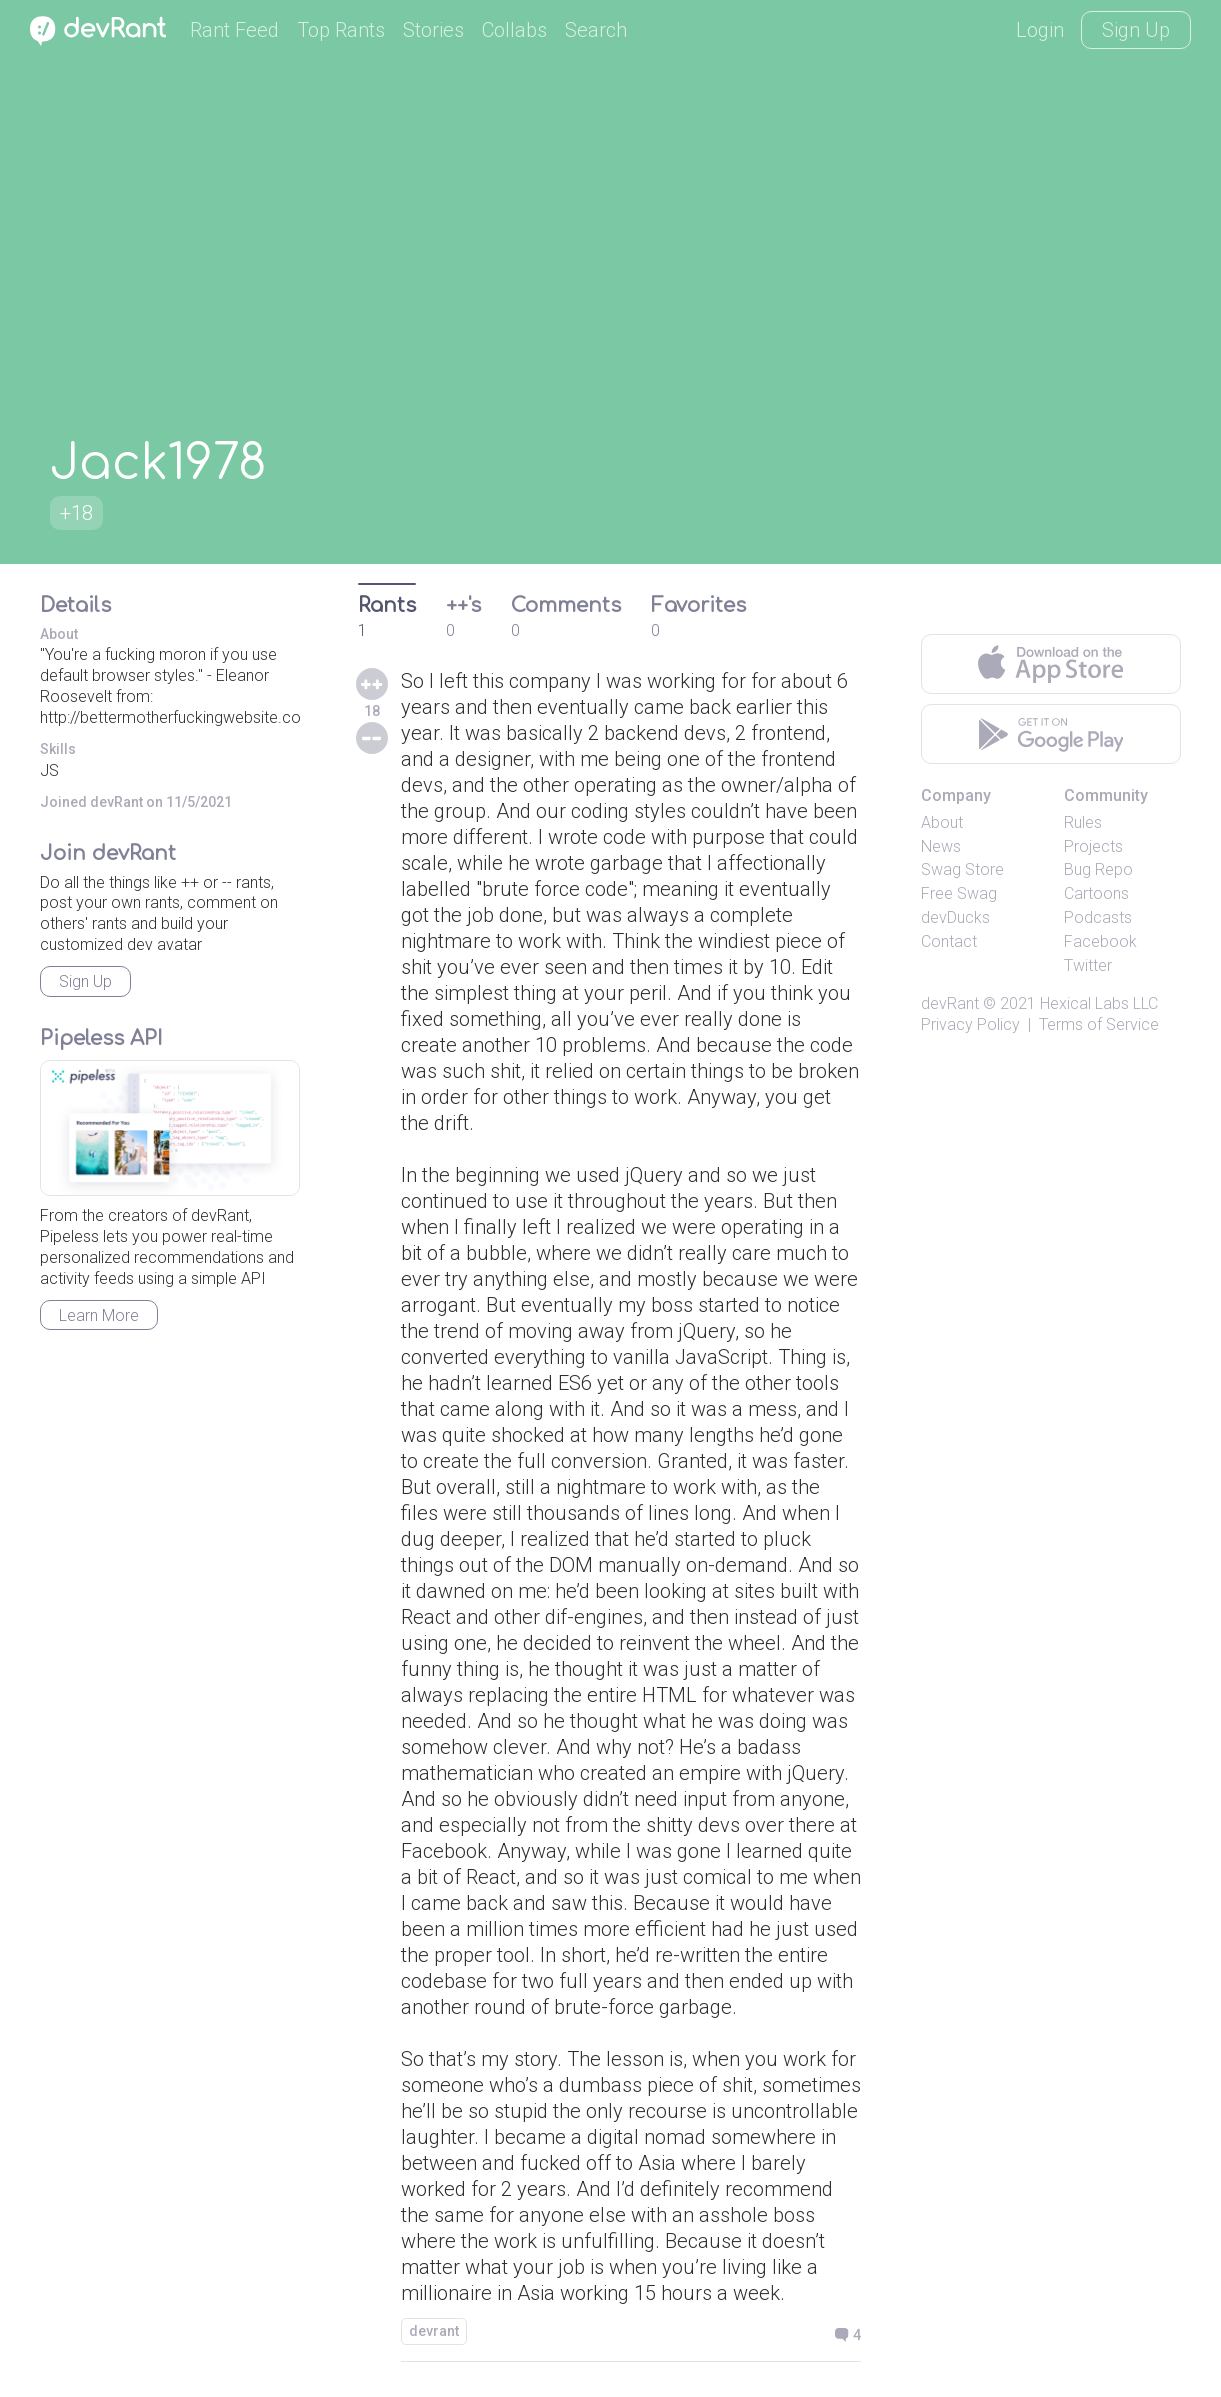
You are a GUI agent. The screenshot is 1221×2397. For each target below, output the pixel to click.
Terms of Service (1099, 1024)
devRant (950, 1003)
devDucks (955, 917)
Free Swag (959, 893)
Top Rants (341, 30)
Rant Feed (234, 30)
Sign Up (1136, 30)
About (942, 822)
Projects (1093, 846)
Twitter (1088, 965)
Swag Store (962, 869)
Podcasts (1098, 917)
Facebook (1100, 941)
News (941, 846)
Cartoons (1096, 893)
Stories (433, 30)
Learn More (99, 1315)
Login (1040, 30)
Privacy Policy (970, 1024)
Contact (949, 941)
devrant (434, 2331)
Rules (1083, 822)
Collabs (514, 30)
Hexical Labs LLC (1099, 1003)
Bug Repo (1098, 869)
